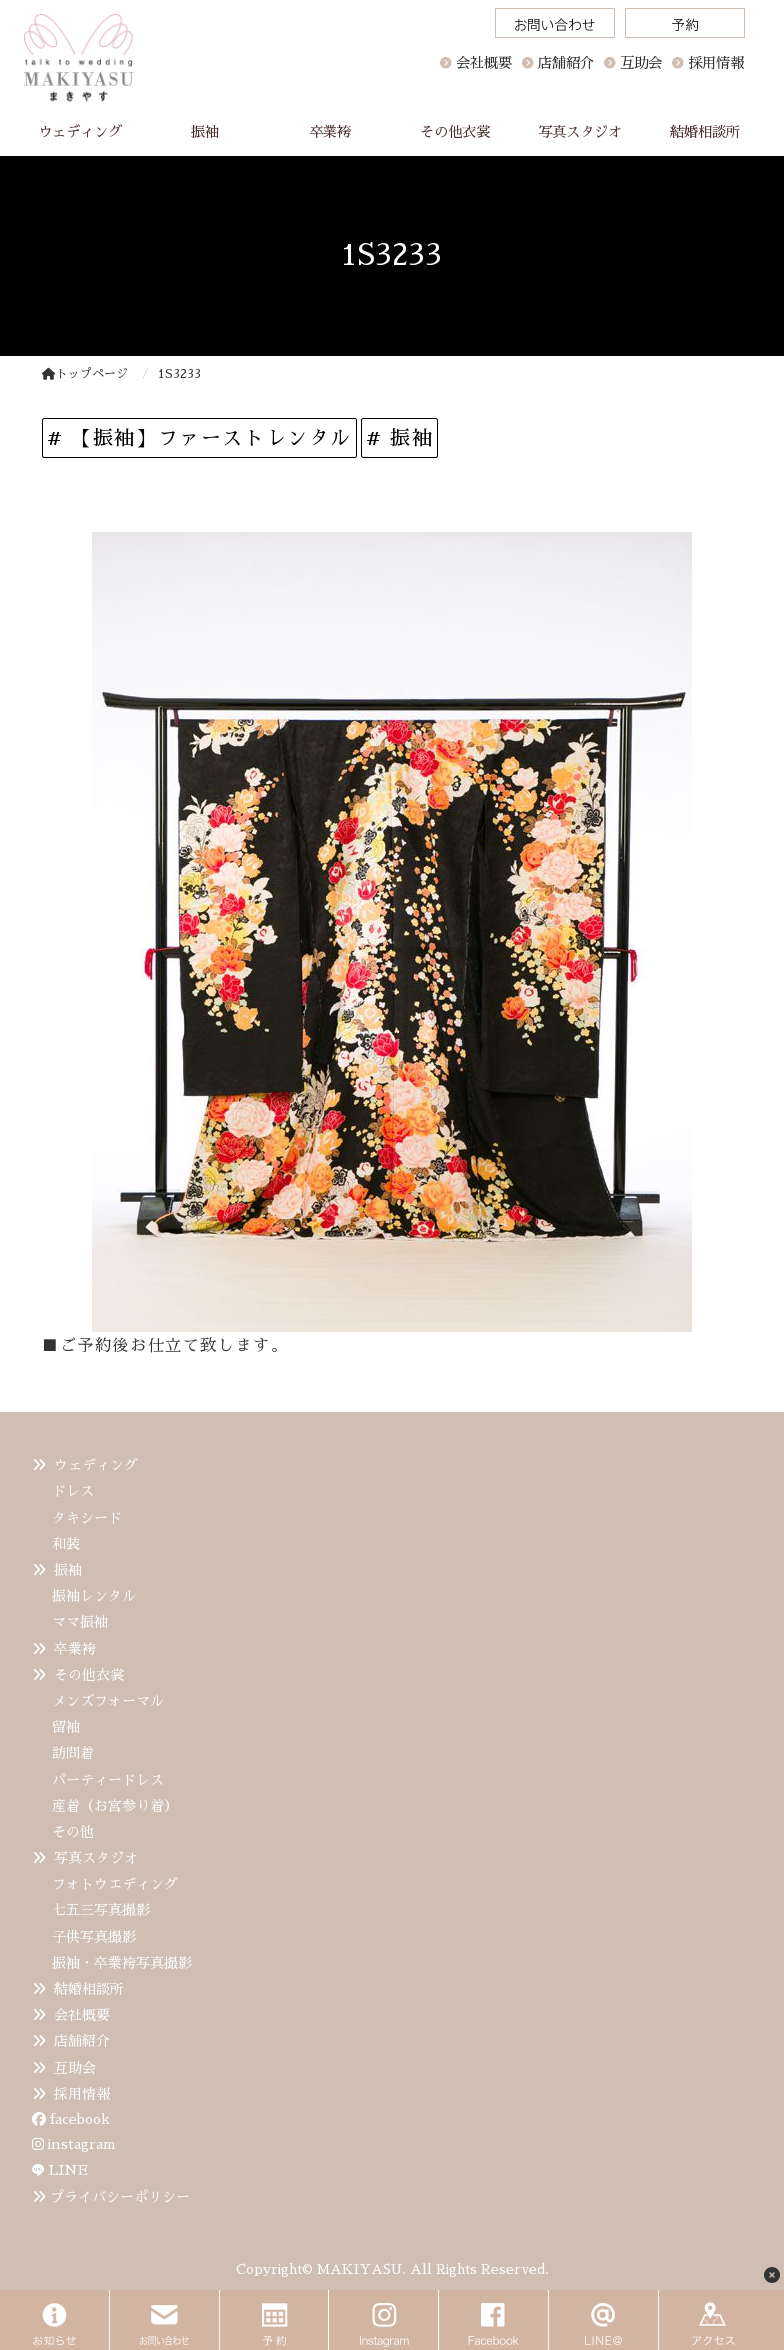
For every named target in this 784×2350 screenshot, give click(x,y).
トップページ (85, 374)
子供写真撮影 (94, 1937)
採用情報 (82, 2094)
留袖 (66, 1727)
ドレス (73, 1491)
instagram (74, 2144)
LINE (68, 2170)
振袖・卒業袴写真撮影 (122, 1963)
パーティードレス (108, 1780)
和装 (66, 1544)
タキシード (87, 1518)
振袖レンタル (94, 1596)
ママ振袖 (80, 1622)
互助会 (75, 2068)
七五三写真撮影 (101, 1910)
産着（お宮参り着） (115, 1806)
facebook (71, 2119)
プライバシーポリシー (120, 2197)
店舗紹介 (82, 2041)
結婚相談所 (89, 1989)
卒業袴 (75, 1649)
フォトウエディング (115, 1884)
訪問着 (73, 1753)
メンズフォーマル (108, 1701)
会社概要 (484, 63)
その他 (73, 1832)
